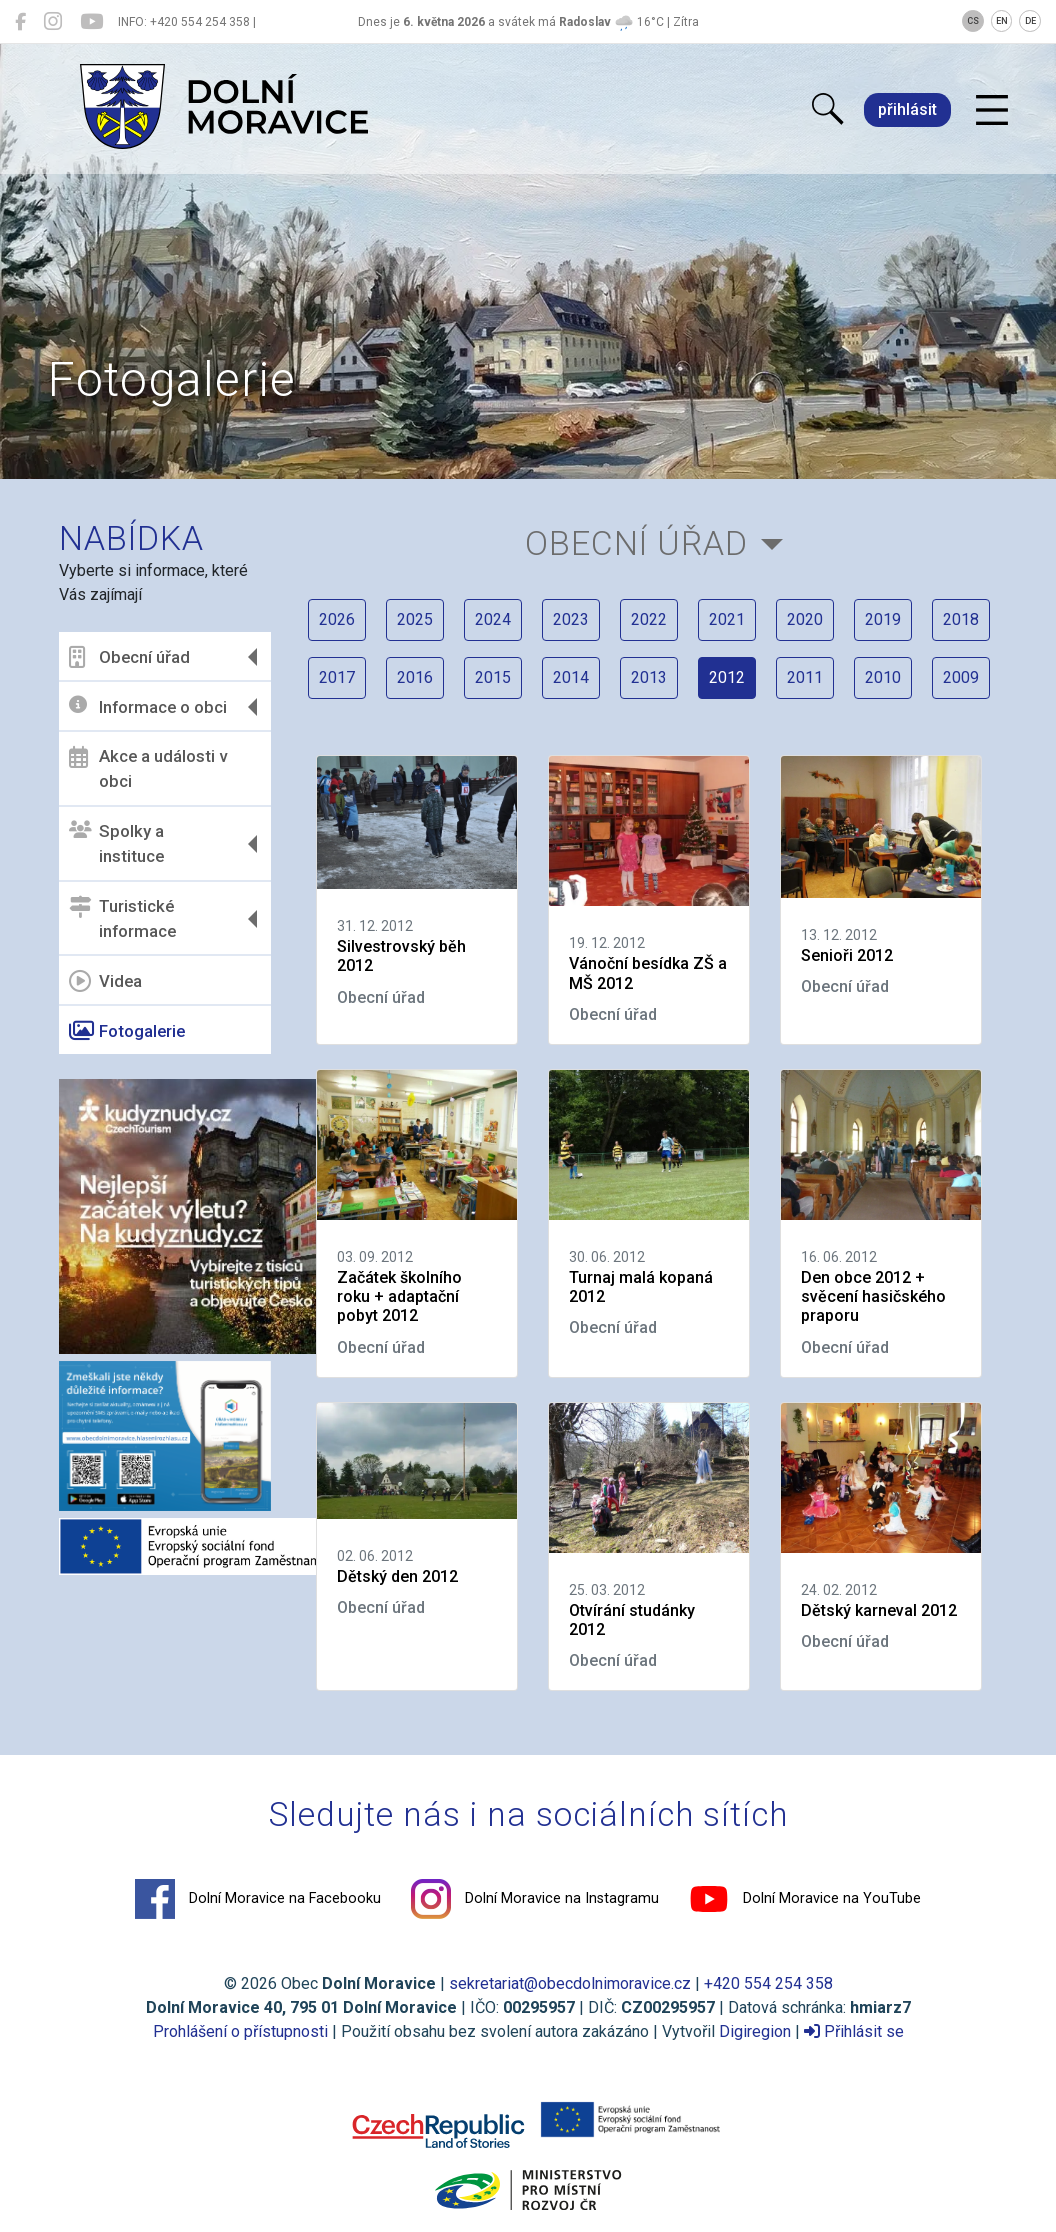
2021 (727, 619)
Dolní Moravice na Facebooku (258, 1899)
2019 (883, 619)
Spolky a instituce (116, 844)
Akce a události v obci (148, 769)
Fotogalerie (127, 1031)
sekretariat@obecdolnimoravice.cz (570, 1983)
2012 (727, 677)
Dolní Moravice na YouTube (805, 1899)
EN (1002, 21)
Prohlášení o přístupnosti (240, 2031)
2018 (961, 619)
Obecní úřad (129, 657)
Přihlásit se (854, 2031)
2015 (493, 677)
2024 (493, 619)
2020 (805, 619)
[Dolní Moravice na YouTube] (91, 22)
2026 (337, 619)
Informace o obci (148, 706)
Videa (105, 981)
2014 (571, 677)
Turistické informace (122, 919)
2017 (337, 677)
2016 (415, 677)
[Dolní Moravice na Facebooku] (20, 22)
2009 (961, 677)
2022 (649, 619)
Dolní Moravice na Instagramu (535, 1899)
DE (1030, 21)
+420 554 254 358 (768, 1983)
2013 (649, 677)
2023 (571, 619)
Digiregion (755, 2031)
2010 (883, 677)
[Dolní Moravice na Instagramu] (53, 22)
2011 (805, 677)
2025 (415, 619)
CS (973, 21)
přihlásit (907, 109)
